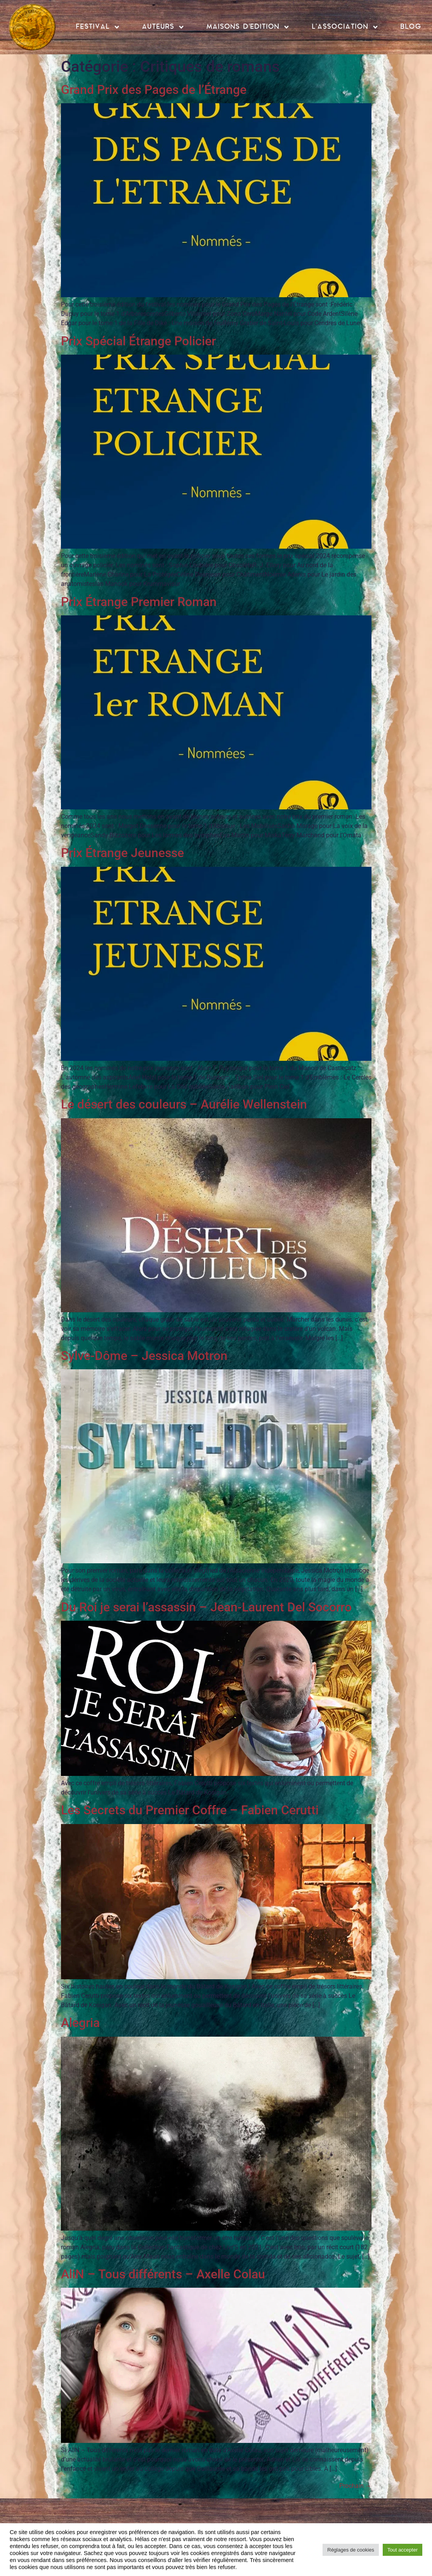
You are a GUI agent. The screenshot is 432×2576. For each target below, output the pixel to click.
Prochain (355, 2485)
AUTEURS (163, 27)
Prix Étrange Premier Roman (139, 601)
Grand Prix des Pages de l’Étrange (153, 89)
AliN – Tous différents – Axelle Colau (163, 2274)
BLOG (410, 27)
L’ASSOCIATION (345, 27)
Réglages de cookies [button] (350, 2550)
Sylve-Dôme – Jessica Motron (144, 1355)
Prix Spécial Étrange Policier (138, 341)
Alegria (80, 2022)
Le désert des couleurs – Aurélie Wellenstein (184, 1104)
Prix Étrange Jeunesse (122, 852)
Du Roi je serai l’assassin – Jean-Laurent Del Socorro (206, 1607)
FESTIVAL (98, 27)
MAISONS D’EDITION (248, 27)
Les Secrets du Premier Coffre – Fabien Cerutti (190, 1810)
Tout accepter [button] (402, 2550)
